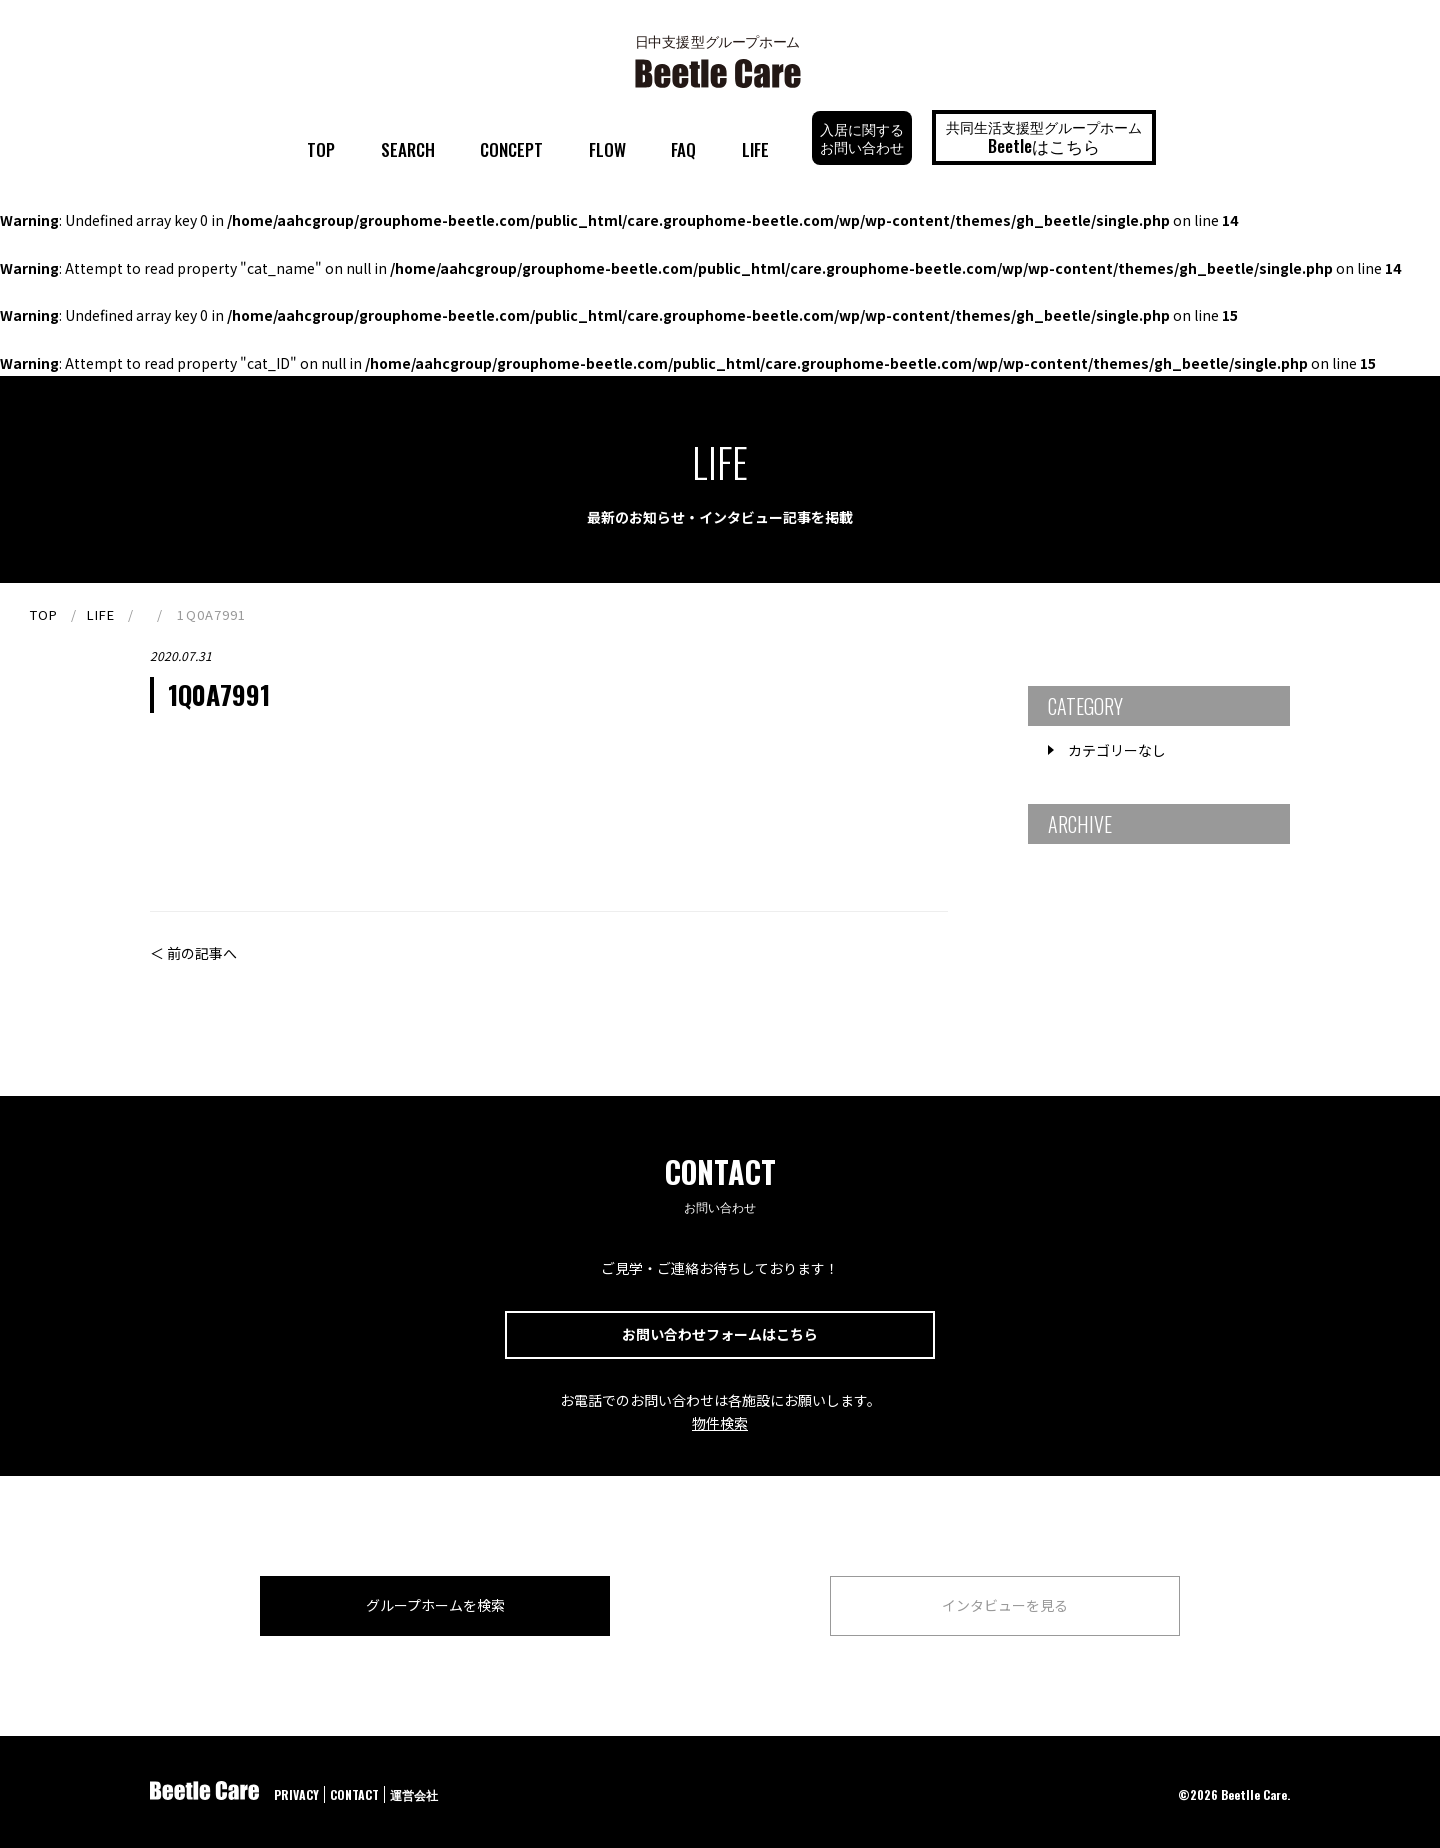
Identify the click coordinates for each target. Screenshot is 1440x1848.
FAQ (683, 149)
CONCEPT (511, 149)
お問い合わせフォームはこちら (720, 1334)
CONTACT (354, 1794)
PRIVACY (296, 1794)
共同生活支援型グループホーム (1044, 137)
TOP (321, 149)
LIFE (755, 149)
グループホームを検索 (435, 1605)
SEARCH (408, 149)
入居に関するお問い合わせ (862, 137)
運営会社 (414, 1794)
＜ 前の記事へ (193, 953)
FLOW (607, 149)
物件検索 (720, 1423)
